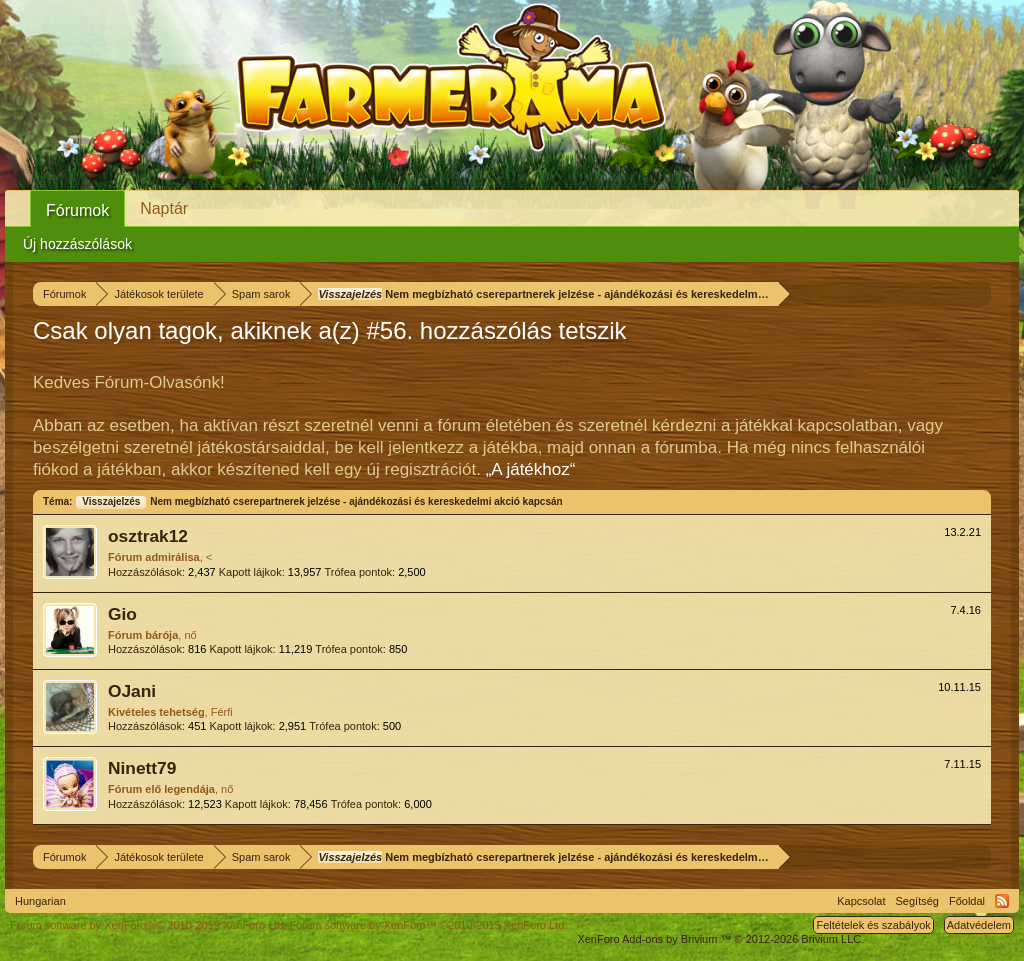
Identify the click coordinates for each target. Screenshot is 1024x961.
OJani (132, 691)
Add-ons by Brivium (720, 939)
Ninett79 (142, 768)
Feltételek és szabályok (873, 925)
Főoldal (967, 901)
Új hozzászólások (77, 244)
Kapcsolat (861, 901)
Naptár (164, 208)
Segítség (917, 901)
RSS (1002, 901)
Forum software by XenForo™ (429, 925)
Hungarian (40, 901)
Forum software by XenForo (148, 925)
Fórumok (77, 210)
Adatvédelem (979, 925)
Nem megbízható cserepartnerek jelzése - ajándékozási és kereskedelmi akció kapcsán (318, 501)
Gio (122, 614)
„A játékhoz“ (531, 469)
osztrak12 (148, 536)
